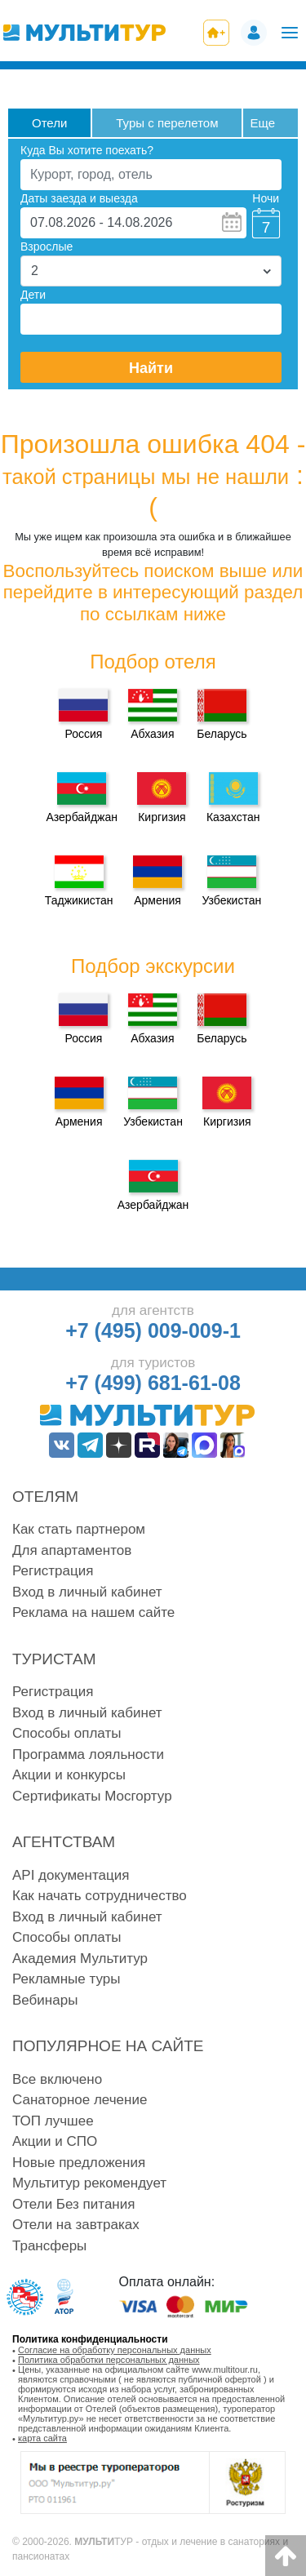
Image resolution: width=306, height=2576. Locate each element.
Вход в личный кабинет (87, 1592)
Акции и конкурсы (69, 1775)
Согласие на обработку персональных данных (114, 2350)
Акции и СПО (54, 2141)
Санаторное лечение (79, 2099)
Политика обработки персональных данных (109, 2360)
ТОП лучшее (53, 2121)
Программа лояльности (88, 1754)
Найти (151, 368)
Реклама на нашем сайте (93, 1612)
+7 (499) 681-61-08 (153, 1382)
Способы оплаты (66, 1733)
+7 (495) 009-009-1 (153, 1330)
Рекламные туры (66, 1979)
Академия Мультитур (80, 1958)
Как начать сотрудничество (99, 1895)
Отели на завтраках (76, 2224)
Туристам (54, 1659)
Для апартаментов (71, 1550)
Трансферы (49, 2246)
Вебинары (45, 2000)
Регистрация (52, 1571)
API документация (70, 1875)
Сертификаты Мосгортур (92, 1796)
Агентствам (63, 1841)
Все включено (57, 2079)
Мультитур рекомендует (89, 2183)
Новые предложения (78, 2162)
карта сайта (42, 2438)
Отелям (45, 1496)
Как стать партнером (78, 1529)
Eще (262, 123)
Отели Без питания (73, 2204)
